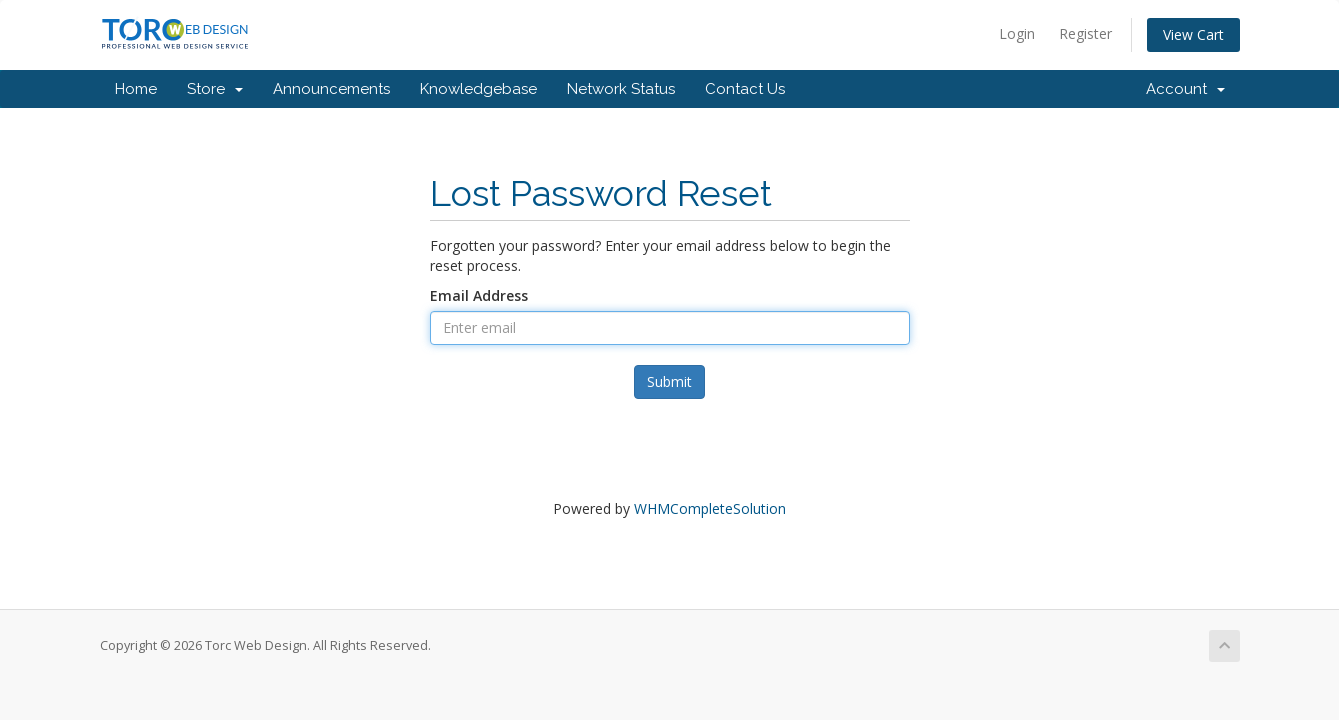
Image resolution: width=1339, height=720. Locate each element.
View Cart (1193, 34)
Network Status (621, 89)
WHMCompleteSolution (710, 508)
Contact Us (745, 89)
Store (215, 89)
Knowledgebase (478, 89)
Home (136, 89)
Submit (669, 381)
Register (1085, 33)
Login (1017, 33)
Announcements (331, 89)
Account (1185, 89)
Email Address (479, 295)
